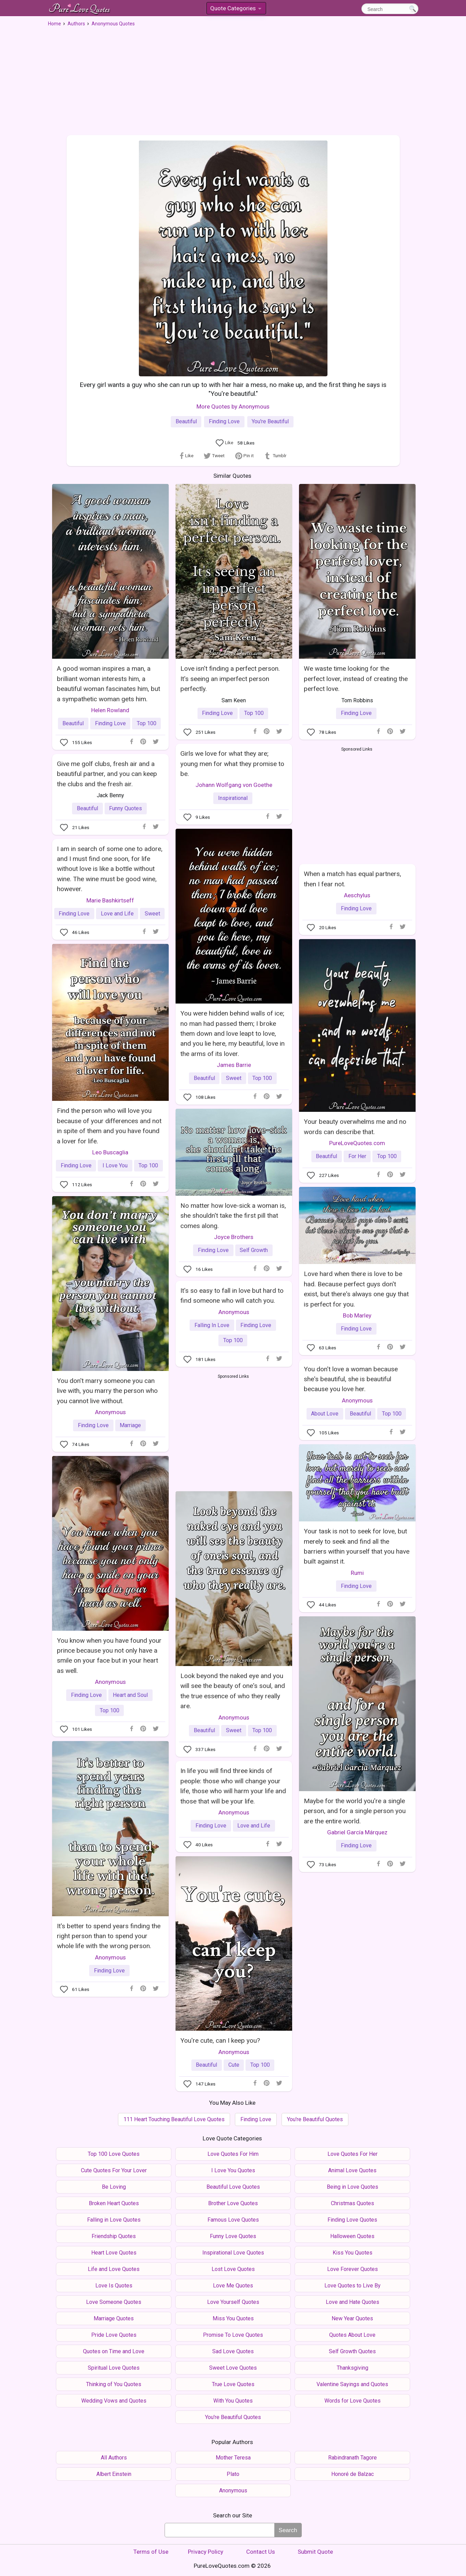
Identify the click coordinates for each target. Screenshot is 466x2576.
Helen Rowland (110, 710)
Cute (233, 2065)
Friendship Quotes (114, 2236)
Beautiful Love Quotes (233, 2187)
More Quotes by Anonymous (233, 406)
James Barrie (234, 1064)
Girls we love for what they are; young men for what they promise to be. (232, 764)
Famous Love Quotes (233, 2219)
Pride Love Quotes (113, 2335)
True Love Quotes (233, 2384)
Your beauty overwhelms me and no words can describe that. (355, 1126)
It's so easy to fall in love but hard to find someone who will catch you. (232, 1295)
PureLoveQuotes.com (357, 1143)
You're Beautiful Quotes (315, 2119)
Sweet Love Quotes (233, 2368)
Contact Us (260, 2551)
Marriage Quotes (114, 2318)
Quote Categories (236, 9)
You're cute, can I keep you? (220, 2040)
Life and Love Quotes (114, 2269)
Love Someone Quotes (113, 2302)
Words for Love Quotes (352, 2400)
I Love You (115, 1165)
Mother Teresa (233, 2457)
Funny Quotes (125, 808)
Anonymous (110, 1412)
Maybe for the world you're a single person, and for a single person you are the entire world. (355, 1811)
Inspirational (233, 798)
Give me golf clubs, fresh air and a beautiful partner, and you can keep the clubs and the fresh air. (107, 774)
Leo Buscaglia (110, 1152)
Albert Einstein (113, 2474)
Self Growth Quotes (352, 2351)
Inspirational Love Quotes (233, 2252)
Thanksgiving (352, 2368)
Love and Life (117, 913)
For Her (357, 1156)
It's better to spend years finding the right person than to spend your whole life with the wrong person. (108, 1936)
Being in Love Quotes (352, 2187)
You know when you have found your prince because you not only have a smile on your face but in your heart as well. (109, 1656)
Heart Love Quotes (113, 2252)
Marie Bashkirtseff (110, 900)
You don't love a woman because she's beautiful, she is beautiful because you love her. (351, 1379)
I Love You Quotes (233, 2170)
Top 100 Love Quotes (114, 2154)
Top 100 (146, 723)
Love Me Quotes (233, 2285)
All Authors (114, 2457)
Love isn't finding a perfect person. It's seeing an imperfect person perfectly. (230, 679)
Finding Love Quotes (352, 2219)
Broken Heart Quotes (114, 2203)
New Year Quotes (352, 2318)
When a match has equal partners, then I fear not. (352, 879)
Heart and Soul (130, 1695)
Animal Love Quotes (352, 2170)
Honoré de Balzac (352, 2474)
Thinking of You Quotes (113, 2384)
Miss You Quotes (233, 2318)
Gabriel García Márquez (357, 1832)
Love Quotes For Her (352, 2154)
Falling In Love (211, 1325)
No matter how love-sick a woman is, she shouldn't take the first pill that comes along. (233, 1216)
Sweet (233, 1078)
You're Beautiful (270, 421)
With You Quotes (233, 2400)
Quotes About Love (352, 2335)
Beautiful (186, 421)
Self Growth (254, 1250)
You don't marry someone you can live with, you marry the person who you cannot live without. (107, 1391)
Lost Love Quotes (233, 2269)
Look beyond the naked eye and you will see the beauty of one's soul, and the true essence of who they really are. (232, 1691)
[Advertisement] (233, 78)
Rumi (357, 1572)
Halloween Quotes (352, 2236)
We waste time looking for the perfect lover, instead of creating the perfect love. (356, 679)
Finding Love (224, 421)
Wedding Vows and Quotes (113, 2400)
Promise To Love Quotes (233, 2335)
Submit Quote (315, 2551)
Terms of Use (150, 2551)
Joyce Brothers (233, 1237)
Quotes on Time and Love (113, 2351)
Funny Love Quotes (233, 2236)
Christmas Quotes (352, 2203)
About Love (324, 1413)
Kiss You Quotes (352, 2252)
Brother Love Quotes (233, 2203)
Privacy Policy (205, 2551)
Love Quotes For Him (233, 2154)
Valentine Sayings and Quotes (352, 2384)
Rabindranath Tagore (352, 2457)
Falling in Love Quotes (114, 2219)
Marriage (130, 1425)
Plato (233, 2474)
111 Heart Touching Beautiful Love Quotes (174, 2119)
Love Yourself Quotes (233, 2302)
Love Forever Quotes (352, 2269)
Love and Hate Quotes (352, 2302)
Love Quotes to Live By (352, 2285)
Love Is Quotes (113, 2285)
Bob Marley (357, 1315)
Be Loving (114, 2187)
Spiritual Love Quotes (114, 2368)
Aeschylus (357, 895)
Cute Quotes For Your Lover (114, 2170)
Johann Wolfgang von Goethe (233, 784)
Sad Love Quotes (233, 2351)
